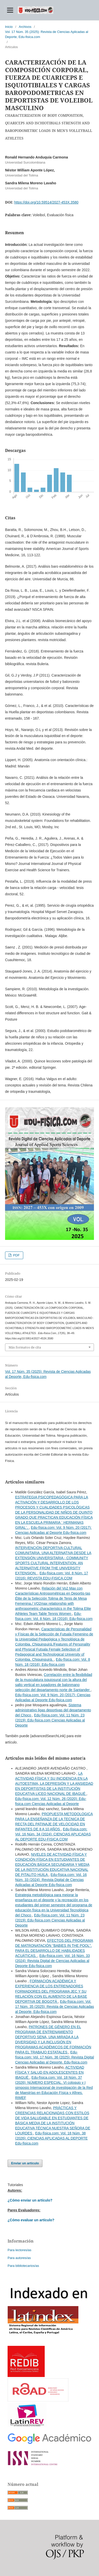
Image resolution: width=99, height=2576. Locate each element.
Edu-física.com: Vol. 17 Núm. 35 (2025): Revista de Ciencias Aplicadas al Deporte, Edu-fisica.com (54, 2006)
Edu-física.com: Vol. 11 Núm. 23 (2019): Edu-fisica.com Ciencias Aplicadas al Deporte (50, 1720)
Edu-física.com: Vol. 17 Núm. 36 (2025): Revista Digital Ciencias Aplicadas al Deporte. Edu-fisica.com (54, 2057)
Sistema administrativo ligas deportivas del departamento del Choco (53, 1710)
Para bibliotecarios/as (23, 2266)
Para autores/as (19, 2258)
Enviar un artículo (25, 2163)
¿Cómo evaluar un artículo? (31, 2220)
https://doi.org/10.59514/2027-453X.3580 (46, 202)
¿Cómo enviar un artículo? (30, 2200)
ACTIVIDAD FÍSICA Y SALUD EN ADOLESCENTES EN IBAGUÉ (49, 2072)
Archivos (25, 27)
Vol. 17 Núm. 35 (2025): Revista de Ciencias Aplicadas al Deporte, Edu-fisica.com (46, 34)
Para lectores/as (19, 2250)
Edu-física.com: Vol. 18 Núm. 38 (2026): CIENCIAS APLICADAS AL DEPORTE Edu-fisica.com (51, 2138)
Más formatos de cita (25, 1347)
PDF (16, 1255)
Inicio (9, 27)
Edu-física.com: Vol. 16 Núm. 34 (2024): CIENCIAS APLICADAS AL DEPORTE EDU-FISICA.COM (53, 1834)
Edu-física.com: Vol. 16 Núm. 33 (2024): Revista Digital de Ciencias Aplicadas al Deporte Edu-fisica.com (51, 1880)
